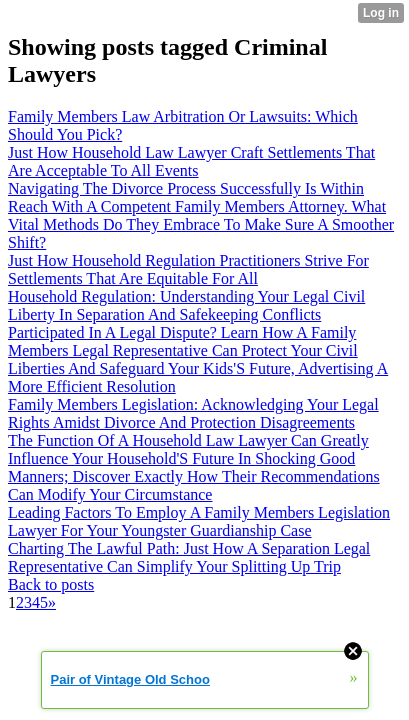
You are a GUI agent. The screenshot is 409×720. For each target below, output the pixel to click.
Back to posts (51, 584)
